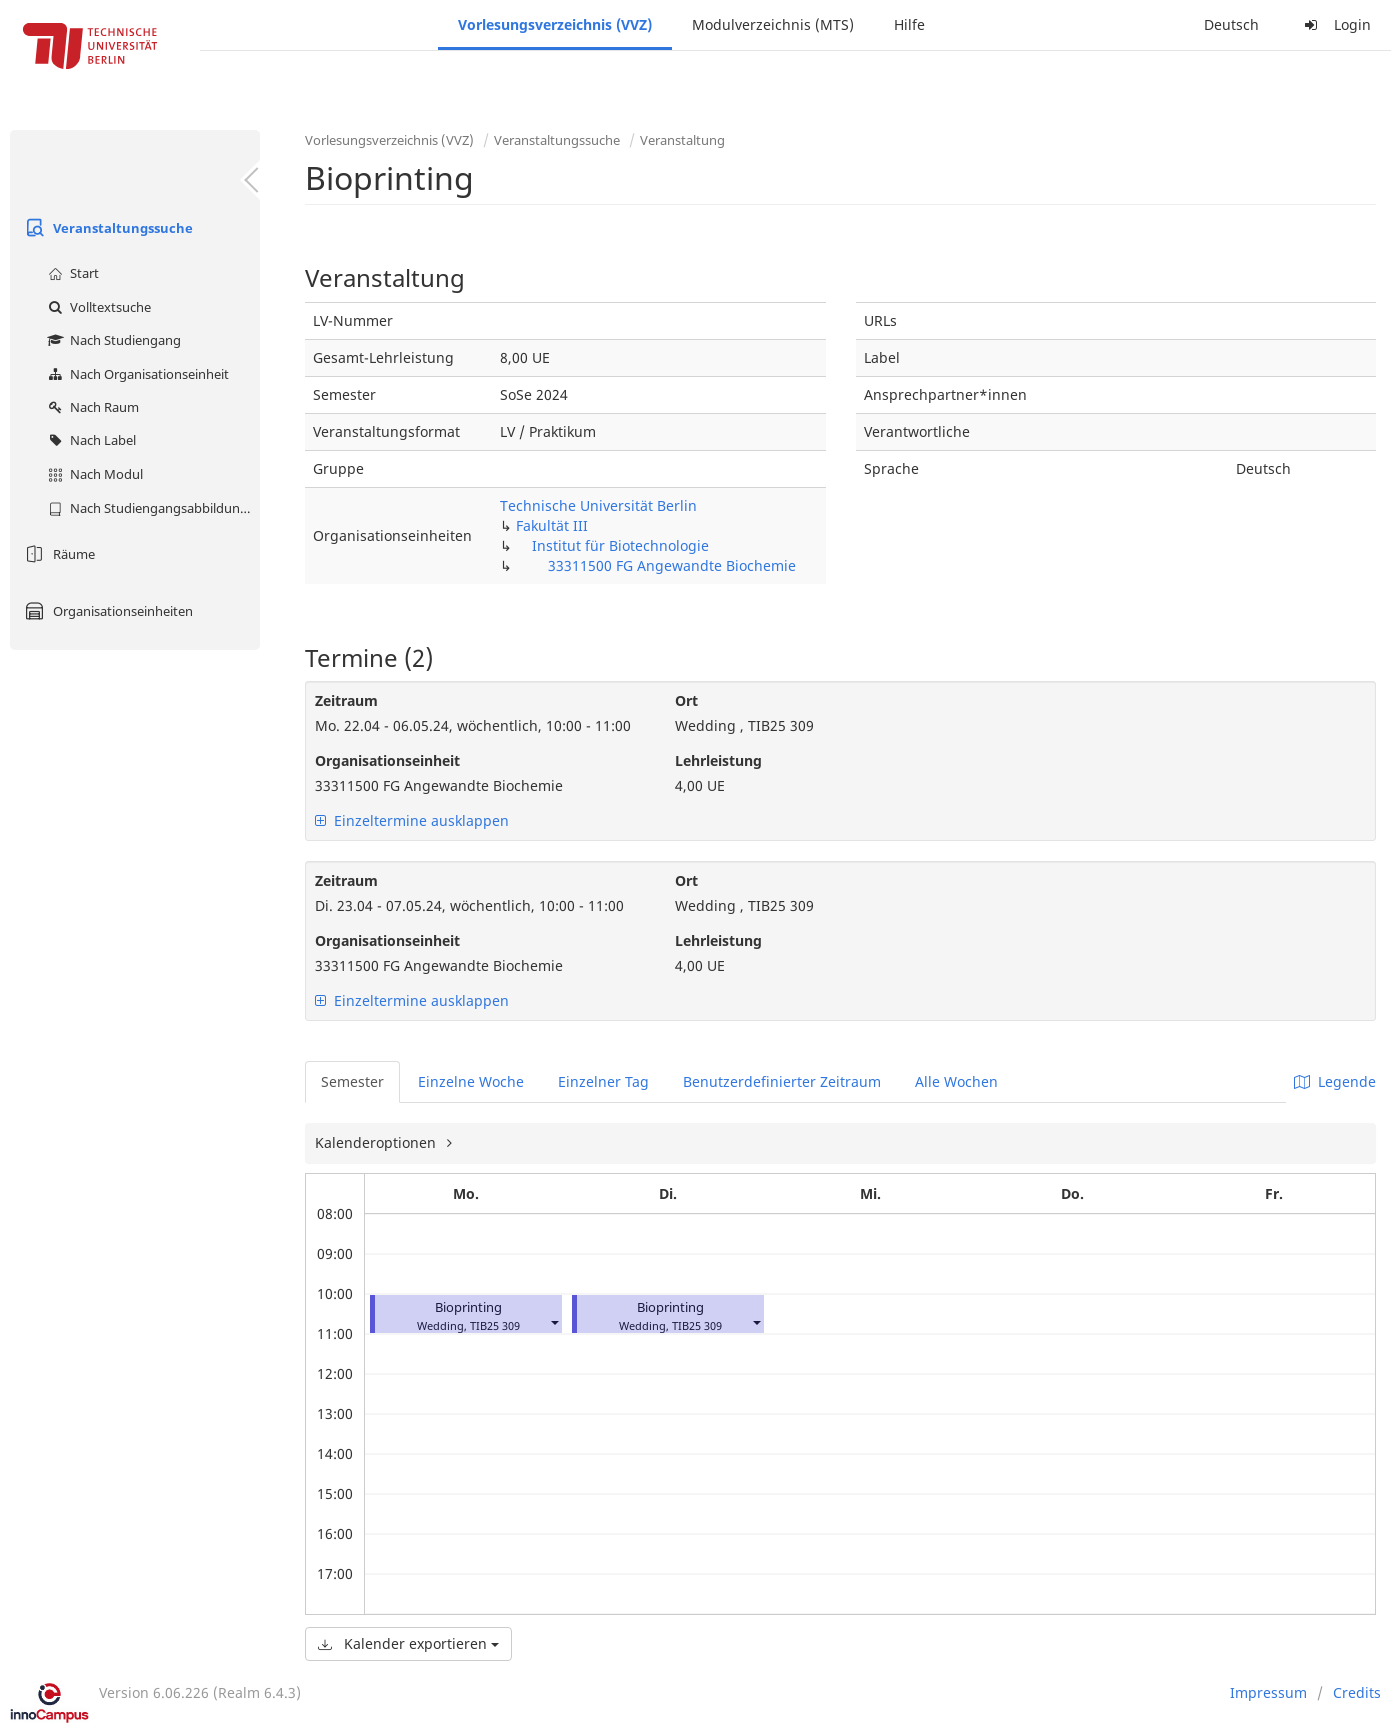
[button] (554, 1321)
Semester (352, 1081)
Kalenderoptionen (377, 1142)
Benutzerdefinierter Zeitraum (782, 1081)
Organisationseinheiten (106, 611)
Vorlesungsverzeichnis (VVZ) (555, 24)
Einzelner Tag (603, 1081)
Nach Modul (93, 474)
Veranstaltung (682, 140)
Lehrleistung (718, 760)
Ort (686, 700)
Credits (1357, 1692)
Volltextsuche (97, 307)
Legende (1335, 1081)
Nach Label (89, 440)
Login (1335, 24)
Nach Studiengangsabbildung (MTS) (151, 508)
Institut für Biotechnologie (620, 545)
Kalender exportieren (408, 1643)
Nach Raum (91, 407)
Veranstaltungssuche (106, 228)
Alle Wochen (956, 1081)
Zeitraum (346, 700)
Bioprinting (468, 1307)
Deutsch (1231, 24)
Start (71, 273)
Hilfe (909, 24)
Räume (57, 554)
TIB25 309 (495, 1325)
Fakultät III (552, 525)
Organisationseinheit (387, 760)
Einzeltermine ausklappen (412, 820)
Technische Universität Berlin (598, 505)
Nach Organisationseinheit (136, 374)
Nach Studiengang (112, 340)
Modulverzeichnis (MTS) (773, 24)
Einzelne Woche (471, 1081)
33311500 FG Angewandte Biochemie (672, 565)
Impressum (1268, 1692)
